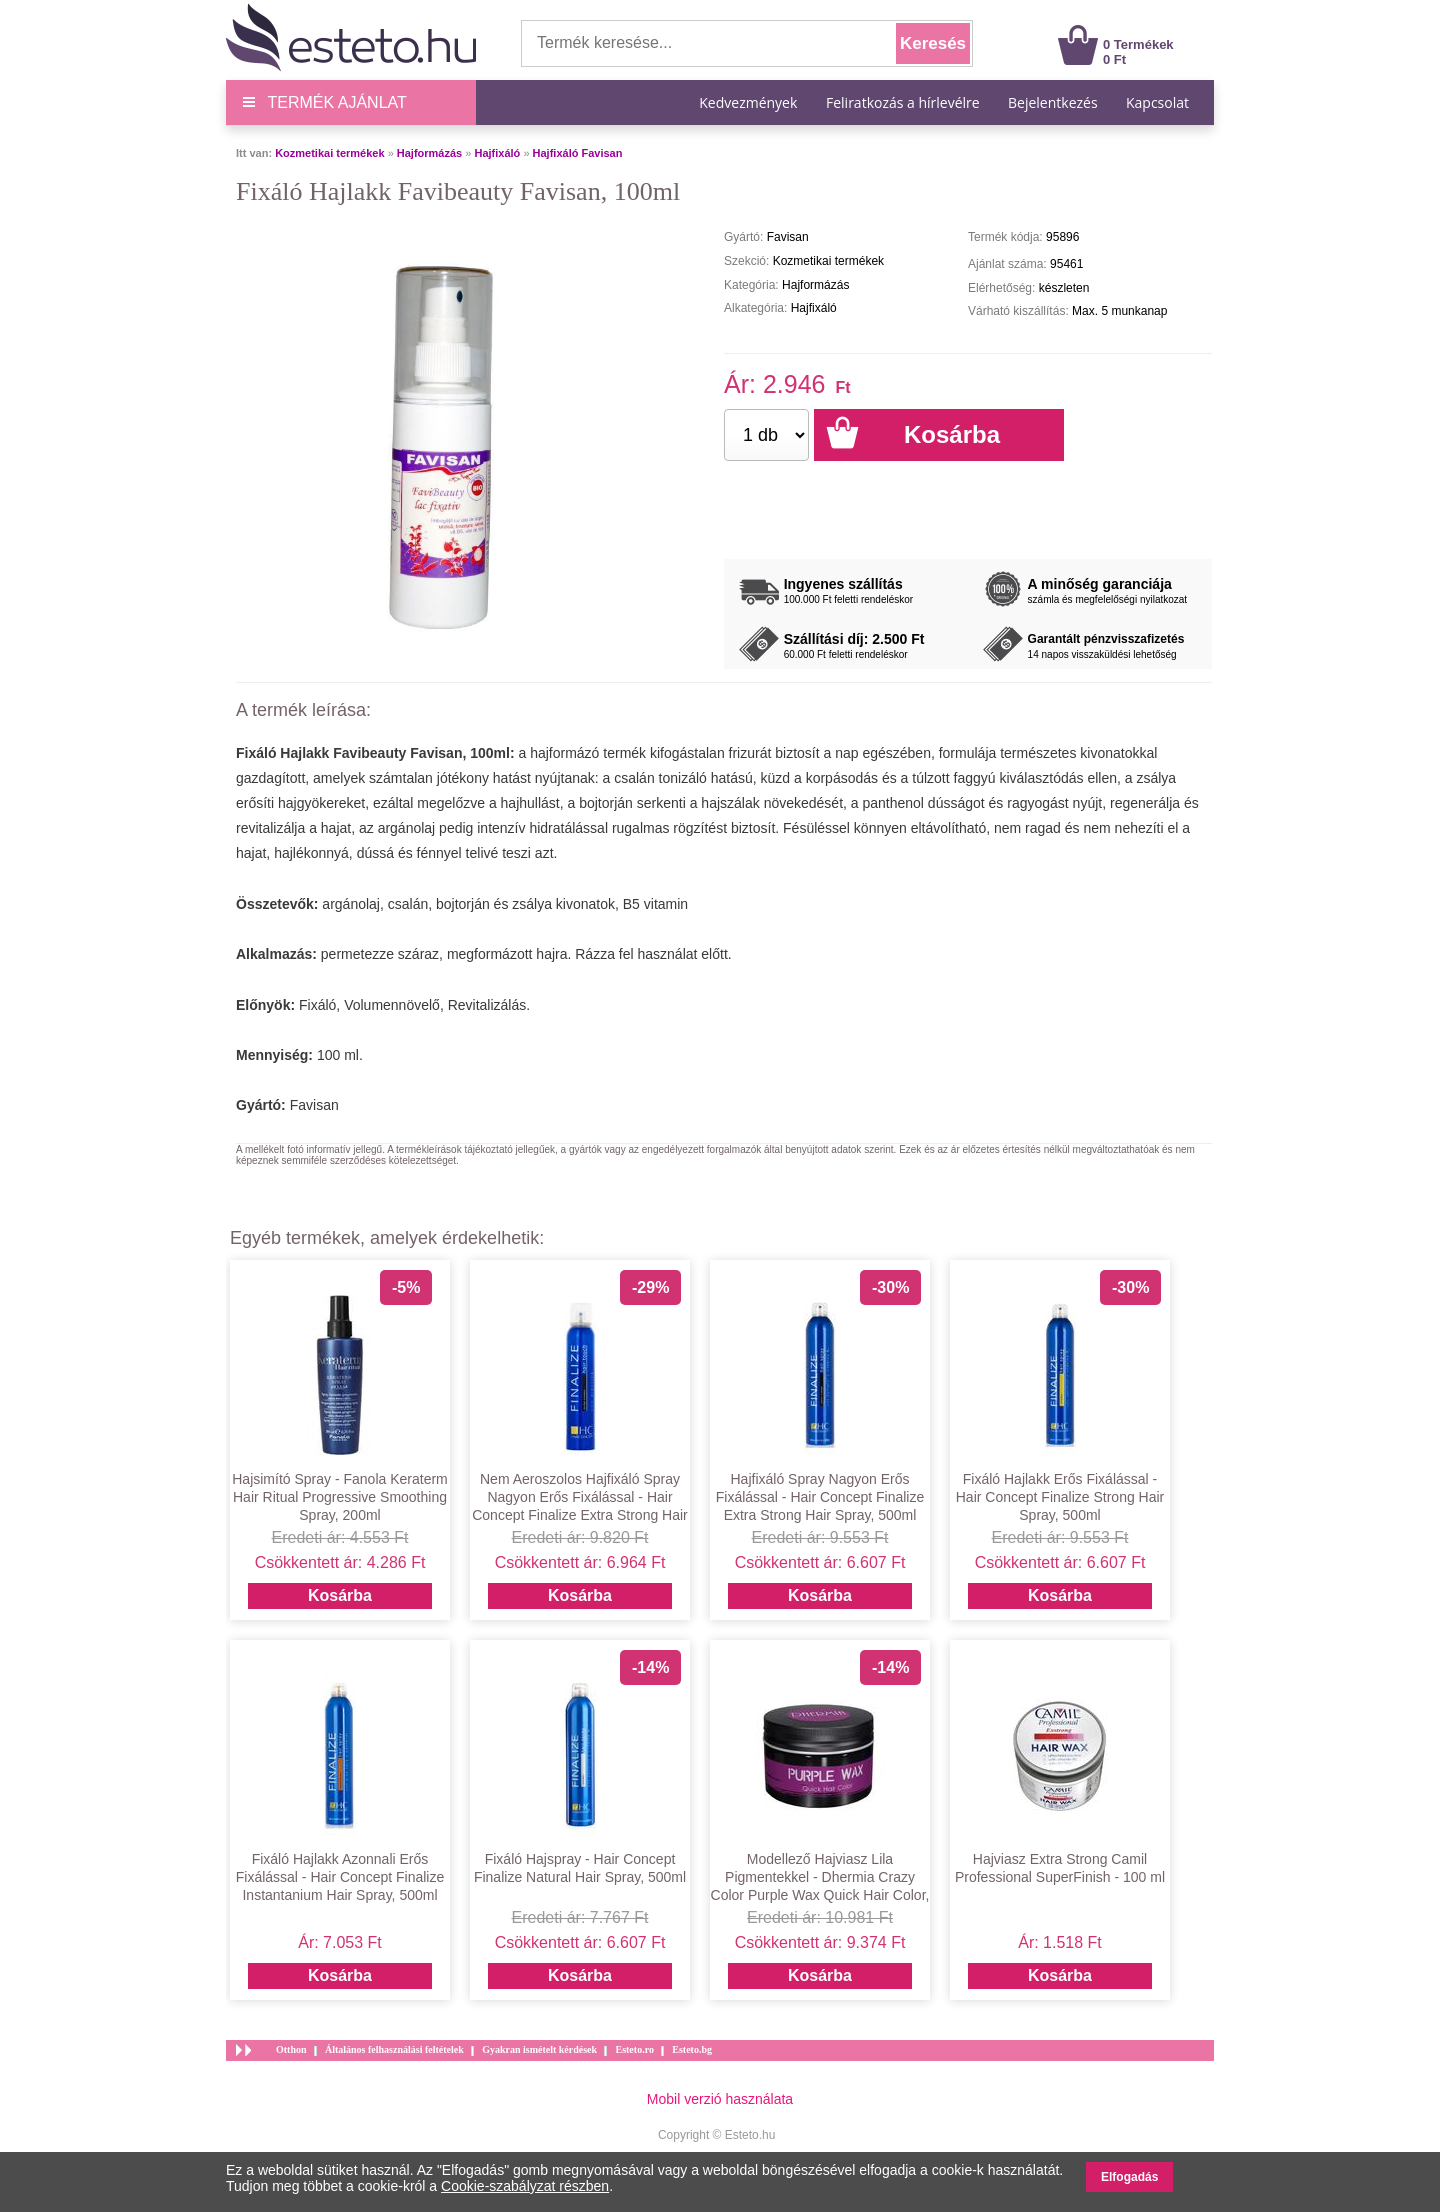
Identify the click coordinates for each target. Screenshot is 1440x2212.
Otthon (291, 2049)
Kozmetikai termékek (329, 153)
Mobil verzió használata (720, 2099)
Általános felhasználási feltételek (394, 2049)
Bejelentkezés (1053, 102)
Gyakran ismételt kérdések (539, 2049)
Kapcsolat (1157, 102)
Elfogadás (1129, 2177)
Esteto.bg (692, 2049)
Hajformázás (429, 153)
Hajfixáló (497, 153)
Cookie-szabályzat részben (525, 2186)
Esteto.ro (634, 2049)
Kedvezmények (750, 102)
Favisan (314, 1105)
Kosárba (340, 1595)
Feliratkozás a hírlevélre (903, 102)
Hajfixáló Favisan (578, 153)
